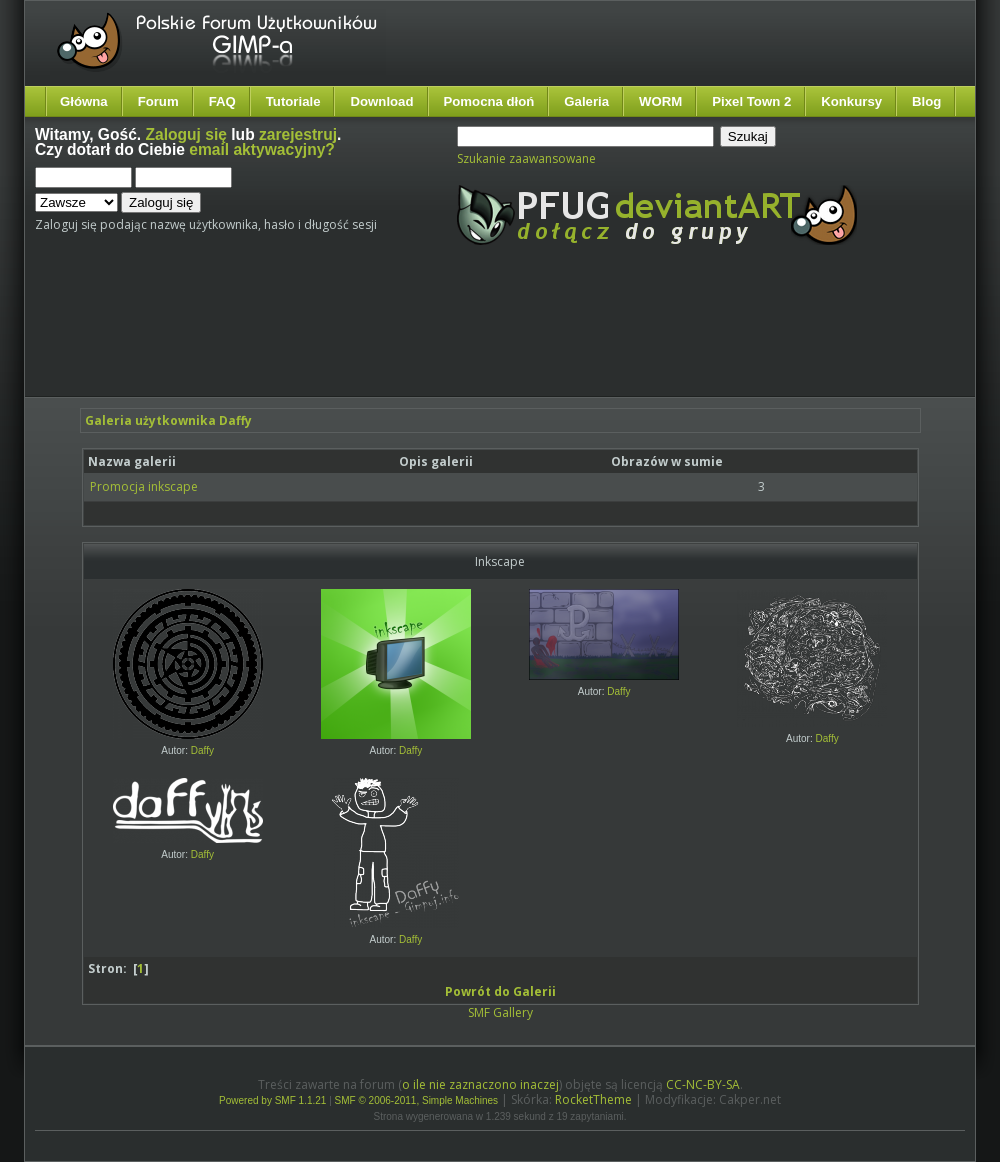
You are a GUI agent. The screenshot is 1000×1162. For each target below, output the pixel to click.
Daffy (202, 750)
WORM (660, 101)
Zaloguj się (186, 134)
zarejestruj (298, 134)
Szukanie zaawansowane (526, 158)
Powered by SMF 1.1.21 (272, 1100)
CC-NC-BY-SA (703, 1084)
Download (381, 101)
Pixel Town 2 (751, 101)
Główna (84, 101)
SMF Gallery (500, 1012)
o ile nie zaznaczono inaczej (480, 1084)
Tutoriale (293, 101)
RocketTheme (593, 1099)
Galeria (586, 101)
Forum (158, 101)
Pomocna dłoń (489, 101)
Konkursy (851, 101)
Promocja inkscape (144, 486)
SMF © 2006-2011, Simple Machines (417, 1100)
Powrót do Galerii (500, 991)
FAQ (222, 101)
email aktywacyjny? (262, 149)
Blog (926, 101)
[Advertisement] (410, 338)
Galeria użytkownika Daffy (168, 420)
